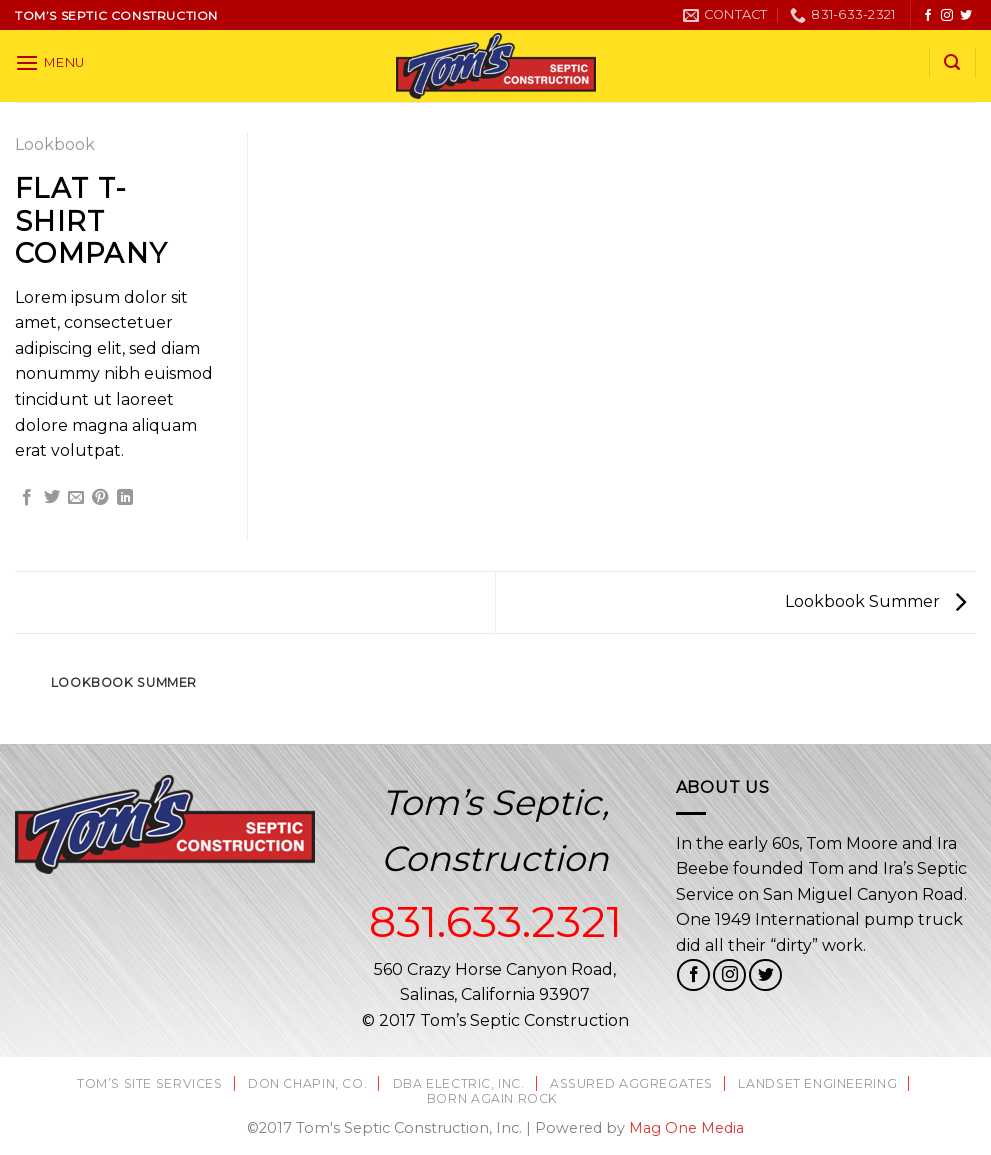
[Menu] (50, 62)
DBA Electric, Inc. (459, 1083)
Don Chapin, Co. (307, 1083)
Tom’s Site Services (150, 1083)
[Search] (952, 62)
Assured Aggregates (631, 1083)
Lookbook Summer (875, 601)
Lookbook (55, 144)
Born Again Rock (492, 1098)
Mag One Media (686, 1128)
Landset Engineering (817, 1083)
